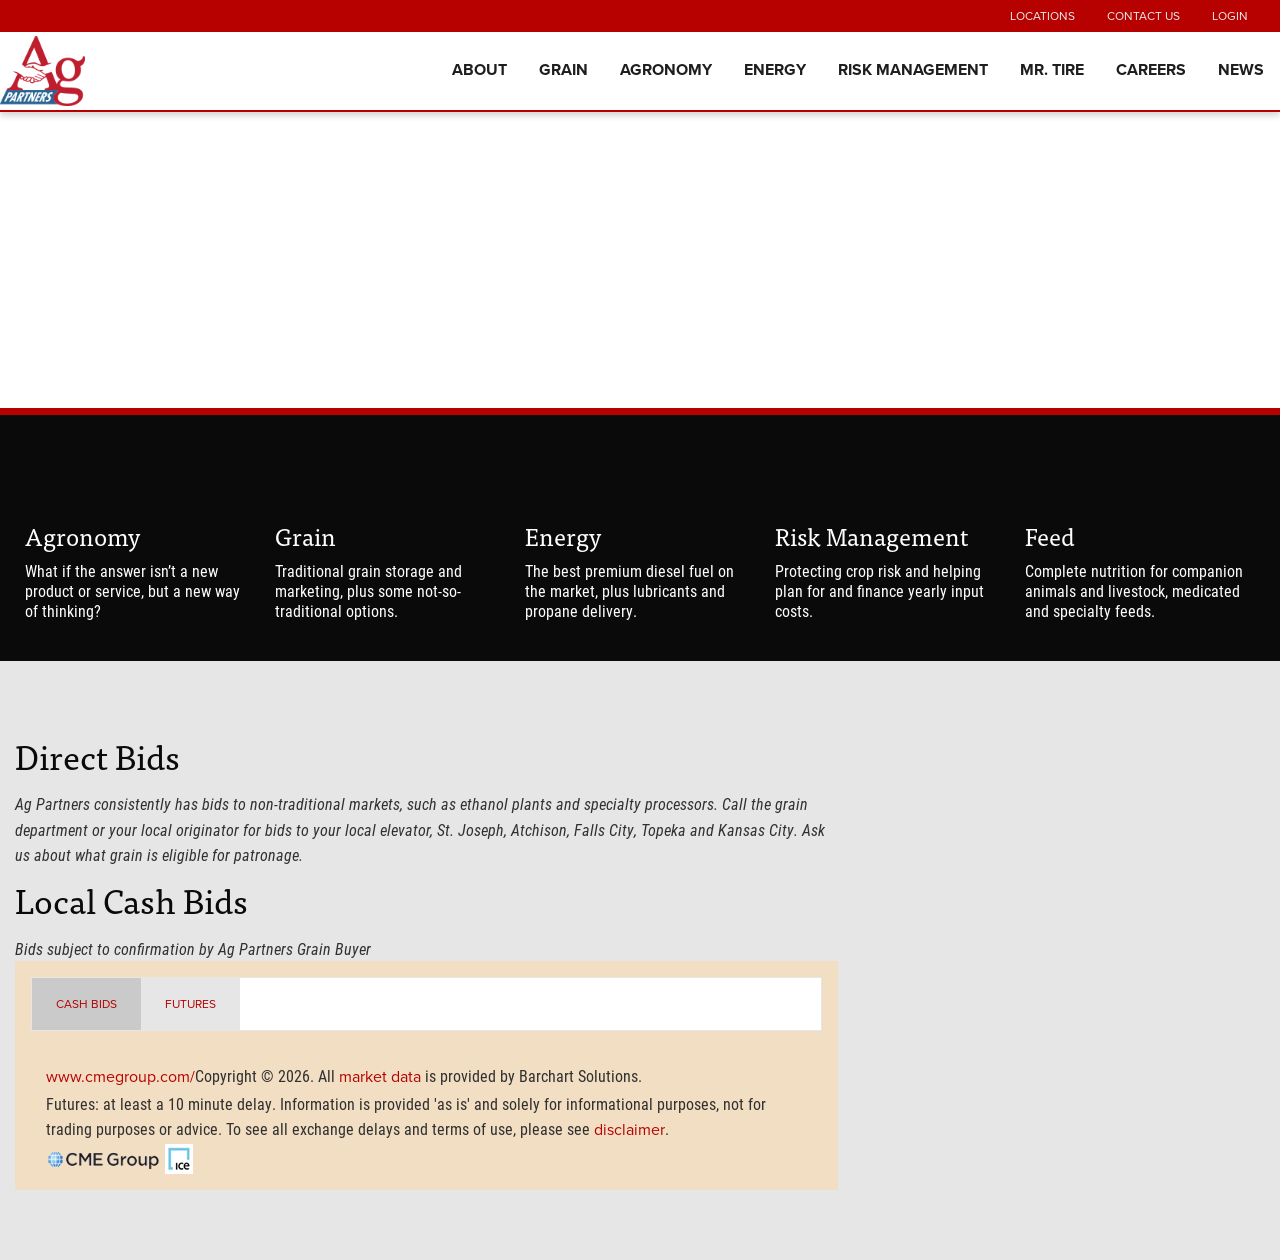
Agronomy (666, 70)
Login (1230, 16)
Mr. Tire (1052, 70)
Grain (563, 70)
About (479, 70)
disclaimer (629, 1130)
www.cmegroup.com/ (120, 1077)
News (1241, 70)
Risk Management (913, 70)
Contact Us (1143, 16)
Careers (1151, 70)
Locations (1042, 16)
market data (380, 1077)
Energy (775, 70)
